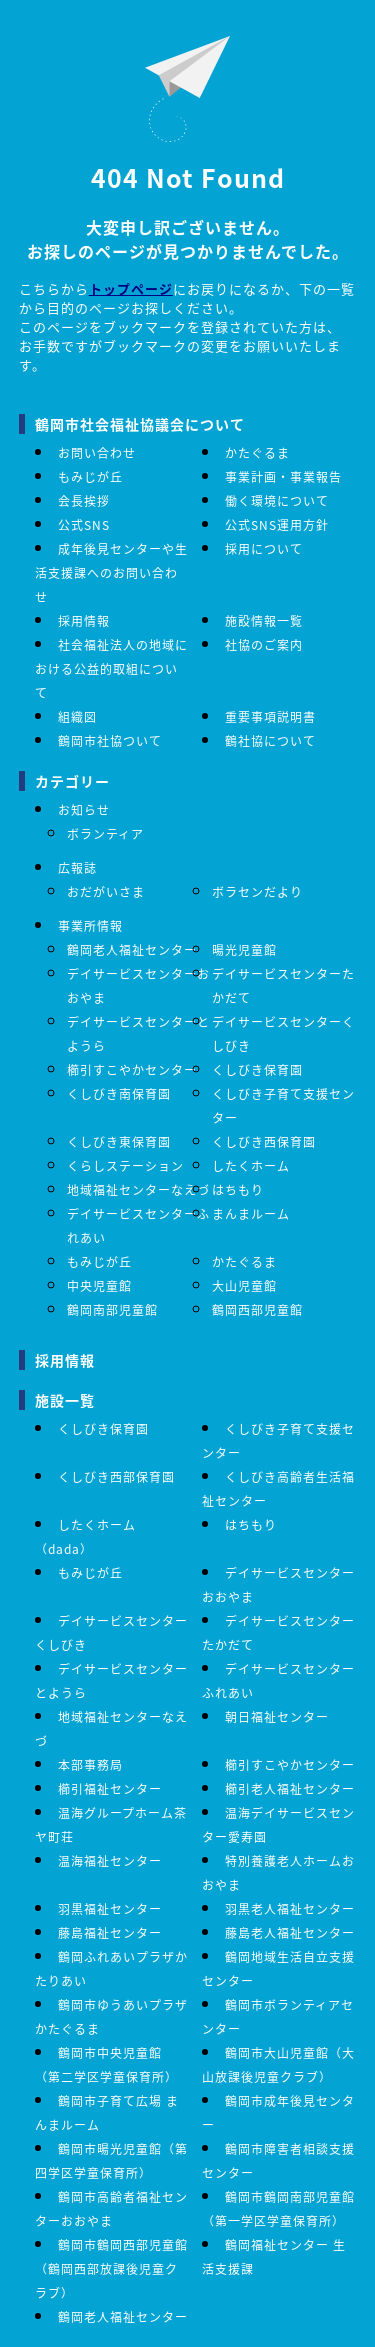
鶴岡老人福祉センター (132, 949)
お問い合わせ (97, 452)
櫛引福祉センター (110, 1788)
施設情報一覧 (264, 620)
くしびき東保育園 (119, 1141)
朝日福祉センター (277, 1716)
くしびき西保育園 (264, 1141)
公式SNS (84, 524)
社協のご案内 (264, 644)
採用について (264, 548)
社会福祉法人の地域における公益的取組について (111, 668)
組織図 (77, 716)
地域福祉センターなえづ (138, 1189)
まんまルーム (251, 1213)
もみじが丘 (90, 476)
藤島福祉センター (110, 1932)
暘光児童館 (244, 949)
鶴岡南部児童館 (112, 1309)
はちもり (238, 1189)
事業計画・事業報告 (283, 476)
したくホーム (251, 1165)
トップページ (131, 288)
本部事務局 (90, 1764)
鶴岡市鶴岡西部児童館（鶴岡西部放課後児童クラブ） (111, 2268)
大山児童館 (244, 1285)
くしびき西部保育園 (116, 1476)
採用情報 (84, 620)
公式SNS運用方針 (277, 524)
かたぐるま (257, 452)
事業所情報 (90, 925)
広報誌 (77, 867)
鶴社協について (270, 740)
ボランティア (105, 833)
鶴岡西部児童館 (257, 1309)
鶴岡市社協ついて (110, 740)
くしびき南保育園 (119, 1093)
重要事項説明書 (270, 716)
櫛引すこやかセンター (132, 1069)
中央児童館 (99, 1285)
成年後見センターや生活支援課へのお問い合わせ (111, 572)
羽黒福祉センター (110, 1908)
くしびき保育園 (257, 1069)
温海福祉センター (110, 1860)
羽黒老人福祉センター (290, 1908)
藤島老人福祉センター (290, 1932)
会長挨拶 (84, 500)
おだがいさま (106, 891)
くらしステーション (125, 1165)
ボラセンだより (257, 891)
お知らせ (84, 809)
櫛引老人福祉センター (290, 1788)
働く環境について (277, 500)
